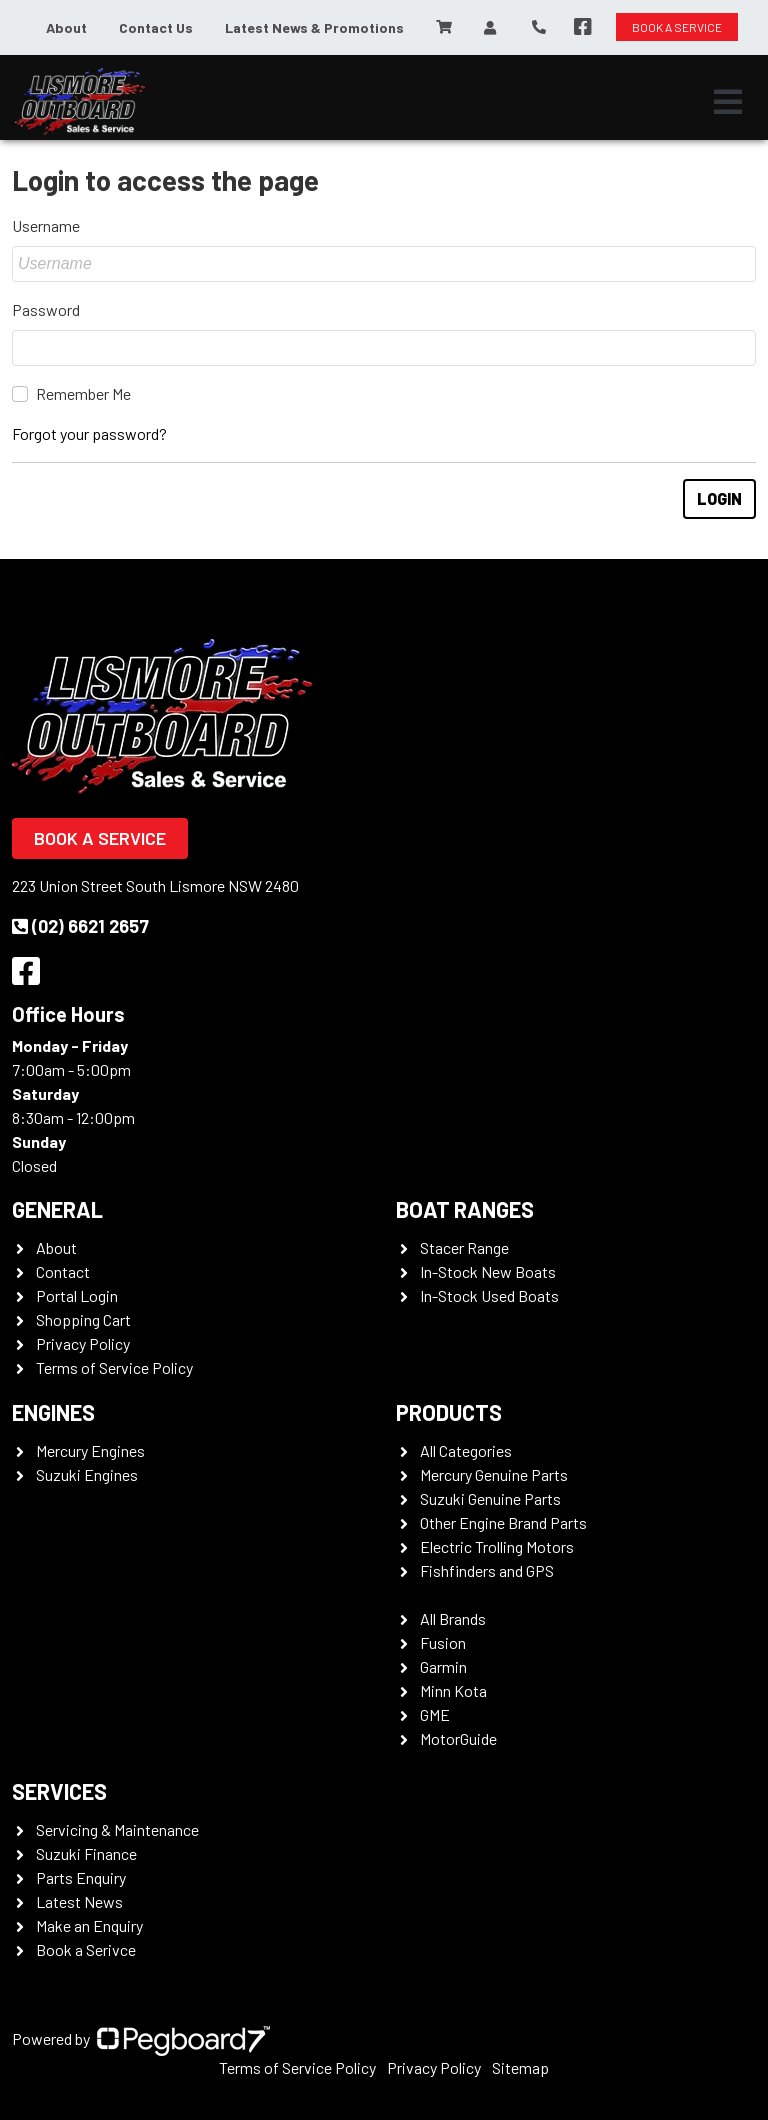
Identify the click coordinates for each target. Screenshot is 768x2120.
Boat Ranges (465, 1209)
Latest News (79, 1901)
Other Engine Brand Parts (503, 1522)
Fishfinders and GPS (487, 1570)
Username (46, 225)
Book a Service (100, 838)
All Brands (453, 1618)
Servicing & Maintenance (117, 1829)
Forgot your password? (89, 433)
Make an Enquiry (89, 1925)
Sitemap (520, 2067)
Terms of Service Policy (114, 1367)
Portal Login (77, 1295)
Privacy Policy (83, 1343)
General (57, 1209)
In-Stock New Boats (488, 1271)
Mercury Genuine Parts (494, 1474)
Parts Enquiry (81, 1877)
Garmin (443, 1666)
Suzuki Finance (86, 1853)
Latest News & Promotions (314, 27)
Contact (63, 1271)
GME (435, 1714)
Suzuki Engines (87, 1474)
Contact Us (156, 27)
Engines (53, 1412)
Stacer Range (464, 1247)
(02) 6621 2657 (80, 926)
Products (449, 1412)
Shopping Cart (83, 1319)
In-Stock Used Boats (489, 1295)
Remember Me (83, 393)
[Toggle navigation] (728, 102)
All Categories (466, 1450)
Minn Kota (453, 1690)
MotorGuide (458, 1738)
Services (59, 1791)
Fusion (443, 1642)
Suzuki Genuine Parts (490, 1498)
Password (46, 309)
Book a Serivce (86, 1949)
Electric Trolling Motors (497, 1546)
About (66, 27)
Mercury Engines (90, 1450)
